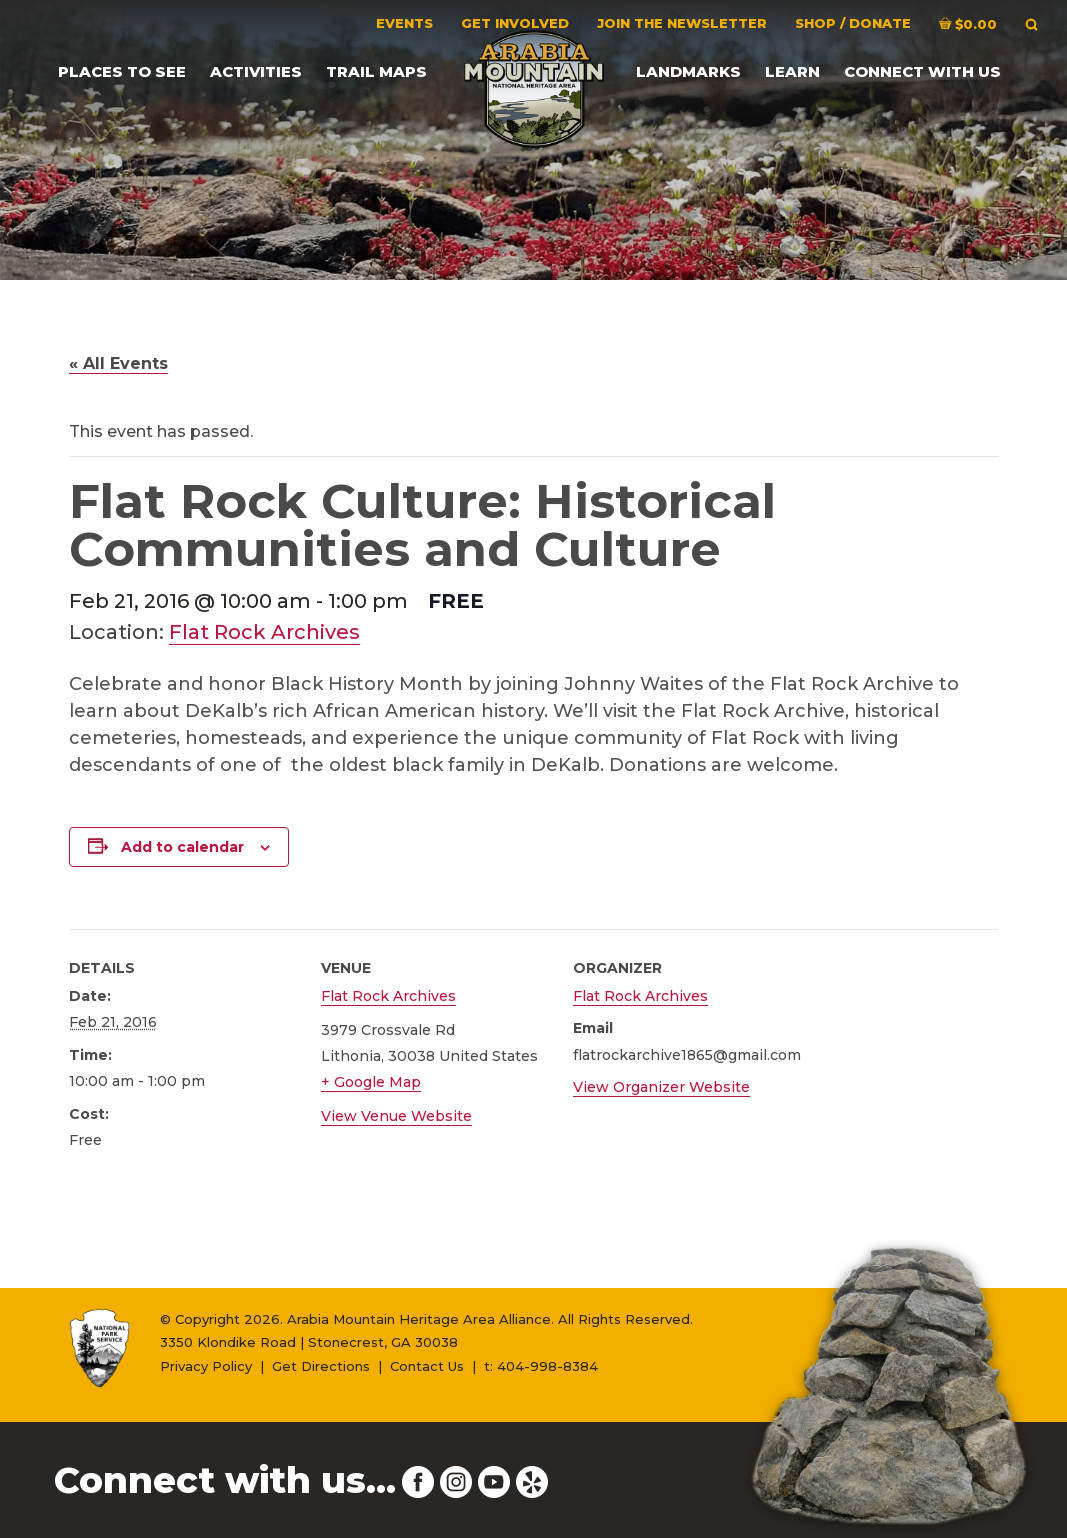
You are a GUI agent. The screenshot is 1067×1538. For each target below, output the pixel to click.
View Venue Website (396, 1116)
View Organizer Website (661, 1087)
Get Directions (321, 1366)
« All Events (118, 363)
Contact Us (427, 1366)
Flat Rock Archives (264, 632)
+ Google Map (371, 1082)
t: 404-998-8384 (541, 1366)
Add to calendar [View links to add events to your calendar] (182, 847)
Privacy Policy (206, 1366)
